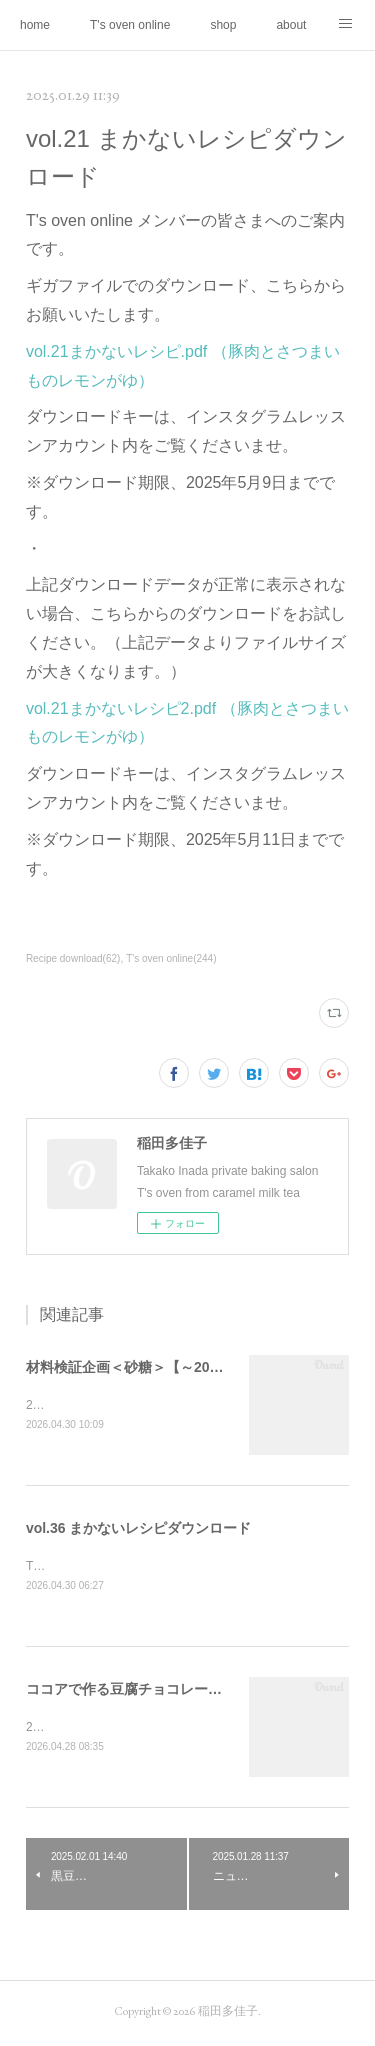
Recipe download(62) (73, 958)
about (291, 25)
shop (223, 25)
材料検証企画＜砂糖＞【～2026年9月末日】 (164, 1367)
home (35, 25)
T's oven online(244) (171, 958)
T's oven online (130, 25)
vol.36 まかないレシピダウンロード (139, 1529)
